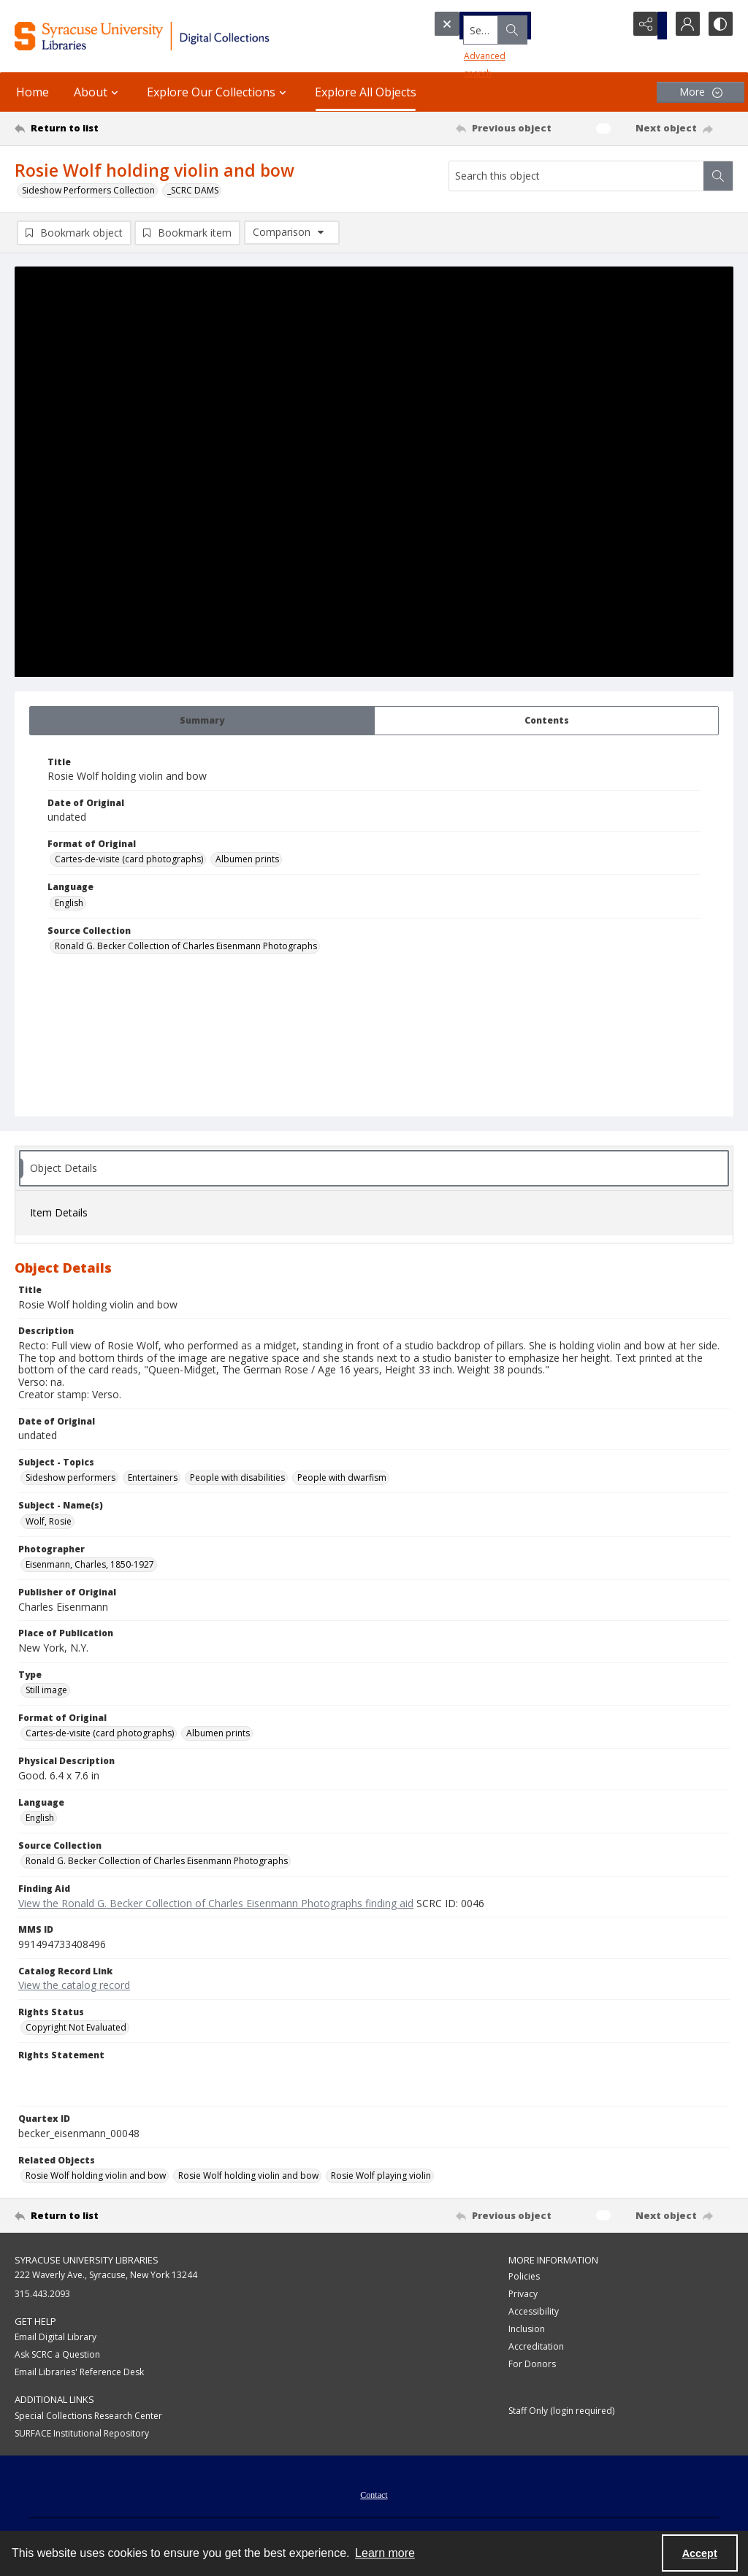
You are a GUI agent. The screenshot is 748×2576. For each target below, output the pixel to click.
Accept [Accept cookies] (699, 2553)
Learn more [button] (385, 2553)
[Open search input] (609, 25)
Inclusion (526, 2330)
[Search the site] (503, 25)
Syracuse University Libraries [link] (87, 2262)
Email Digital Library (55, 2339)
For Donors (532, 2365)
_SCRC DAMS (192, 190)
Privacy (523, 2295)
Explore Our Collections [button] (218, 92)
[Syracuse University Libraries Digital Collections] (173, 36)
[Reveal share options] (646, 25)
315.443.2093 (42, 2295)
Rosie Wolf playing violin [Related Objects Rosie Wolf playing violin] (381, 2177)
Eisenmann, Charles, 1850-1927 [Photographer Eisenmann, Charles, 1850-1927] (90, 1566)
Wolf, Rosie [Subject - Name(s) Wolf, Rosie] (49, 1523)
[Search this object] (576, 176)
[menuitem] (373, 2495)
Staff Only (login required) (561, 2412)
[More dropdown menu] (700, 92)
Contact (373, 2497)
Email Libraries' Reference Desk (79, 2374)
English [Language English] (69, 905)
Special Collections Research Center (88, 2418)
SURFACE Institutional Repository (82, 2435)
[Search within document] (718, 176)
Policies (524, 2278)
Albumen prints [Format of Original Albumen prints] (247, 861)
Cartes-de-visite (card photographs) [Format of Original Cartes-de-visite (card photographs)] (129, 861)
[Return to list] (112, 128)
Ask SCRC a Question (57, 2356)
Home (32, 92)
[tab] (202, 722)
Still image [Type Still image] (46, 1692)
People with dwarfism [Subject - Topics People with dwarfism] (341, 1479)
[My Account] (682, 25)
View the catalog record (74, 1987)
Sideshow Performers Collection (88, 190)
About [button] (98, 92)
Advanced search (475, 51)
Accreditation (536, 2348)
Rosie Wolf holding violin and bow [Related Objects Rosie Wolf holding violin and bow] (96, 2177)
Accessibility (533, 2313)
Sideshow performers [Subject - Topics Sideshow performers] (70, 1479)
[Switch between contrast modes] (719, 25)
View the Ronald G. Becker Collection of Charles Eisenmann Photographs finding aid (215, 1905)
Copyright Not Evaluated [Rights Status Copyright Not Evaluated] (76, 2029)
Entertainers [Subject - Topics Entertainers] (153, 1479)
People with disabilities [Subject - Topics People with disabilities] (237, 1479)
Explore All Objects (365, 92)
